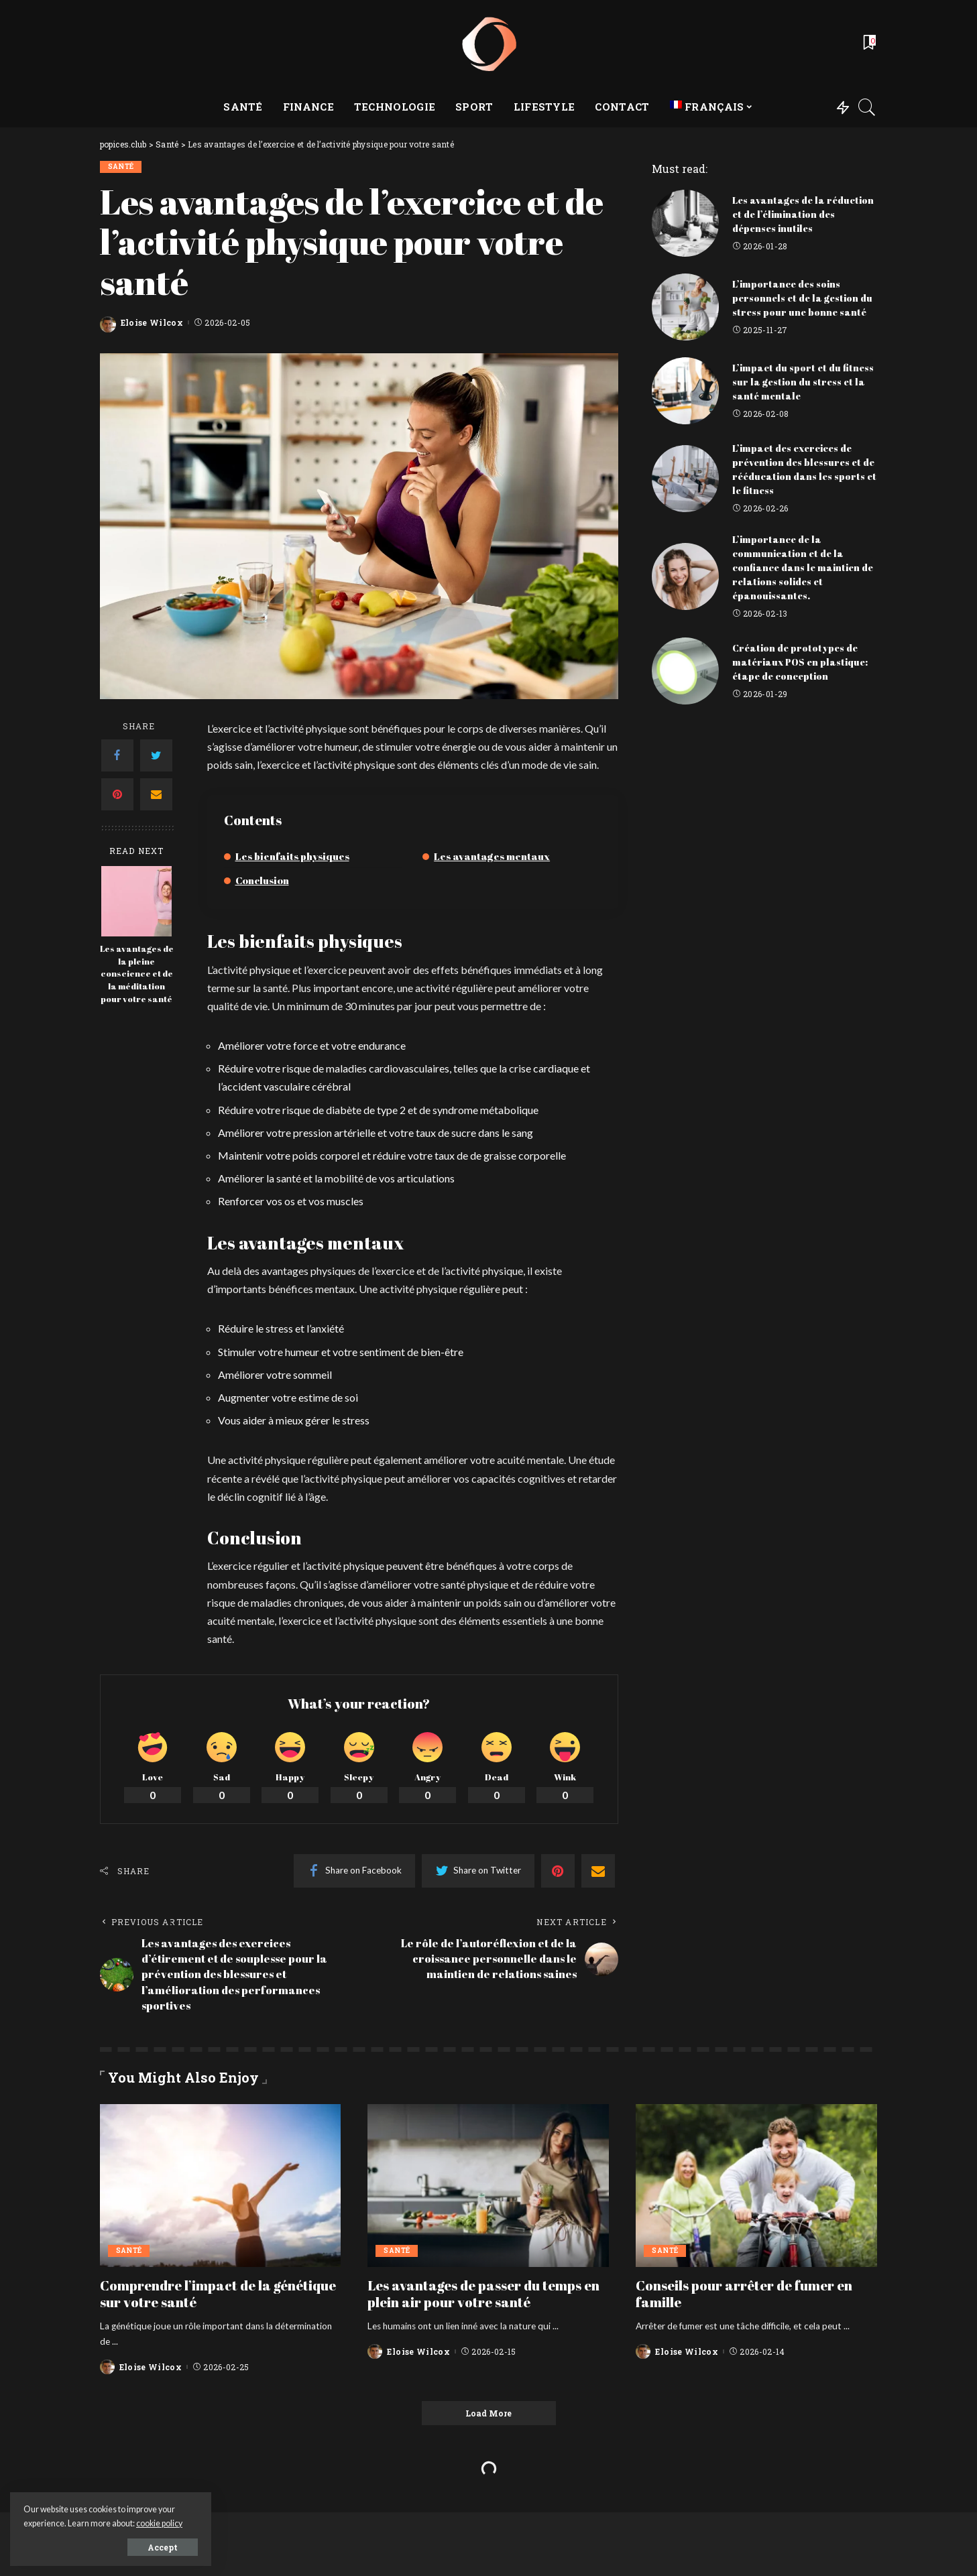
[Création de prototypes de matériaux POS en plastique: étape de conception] (685, 670)
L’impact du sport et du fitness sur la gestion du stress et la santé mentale (803, 381)
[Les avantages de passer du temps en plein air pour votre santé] (488, 2185)
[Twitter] (156, 755)
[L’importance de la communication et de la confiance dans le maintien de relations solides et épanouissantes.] (685, 576)
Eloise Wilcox (152, 322)
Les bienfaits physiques (292, 856)
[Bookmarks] (868, 43)
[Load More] (489, 2413)
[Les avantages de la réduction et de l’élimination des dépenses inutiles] (685, 223)
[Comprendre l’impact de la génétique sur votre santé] (220, 2185)
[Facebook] (117, 755)
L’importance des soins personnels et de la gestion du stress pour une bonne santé (802, 298)
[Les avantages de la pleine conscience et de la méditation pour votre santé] (136, 901)
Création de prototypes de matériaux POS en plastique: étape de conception (800, 661)
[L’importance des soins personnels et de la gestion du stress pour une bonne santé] (685, 307)
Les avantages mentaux (492, 856)
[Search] (867, 107)
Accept (163, 2547)
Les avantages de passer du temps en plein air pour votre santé (483, 2293)
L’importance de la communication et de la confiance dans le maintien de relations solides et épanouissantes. (802, 567)
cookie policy (159, 2523)
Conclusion (262, 880)
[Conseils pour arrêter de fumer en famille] (756, 2185)
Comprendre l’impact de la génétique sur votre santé (218, 2293)
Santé (121, 166)
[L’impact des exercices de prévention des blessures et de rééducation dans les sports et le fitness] (685, 478)
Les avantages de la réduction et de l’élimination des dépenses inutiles (803, 214)
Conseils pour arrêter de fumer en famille (744, 2293)
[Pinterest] (117, 794)
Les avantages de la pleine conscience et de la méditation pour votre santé (137, 974)
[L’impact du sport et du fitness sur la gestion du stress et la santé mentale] (685, 390)
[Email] (156, 794)
